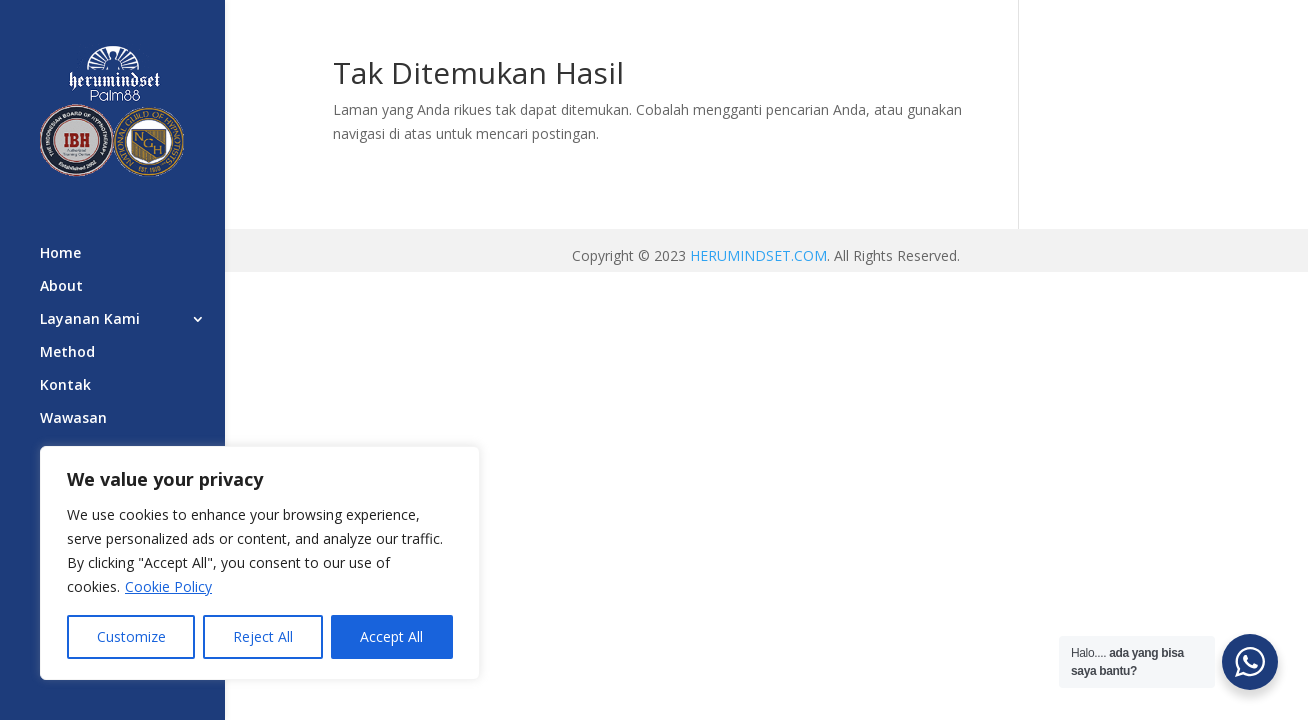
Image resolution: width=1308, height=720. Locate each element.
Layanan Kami (90, 320)
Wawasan (73, 419)
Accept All (391, 636)
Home (60, 254)
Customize (131, 636)
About (61, 287)
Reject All (263, 636)
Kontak (65, 386)
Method (67, 353)
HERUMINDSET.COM (758, 255)
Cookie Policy (168, 586)
